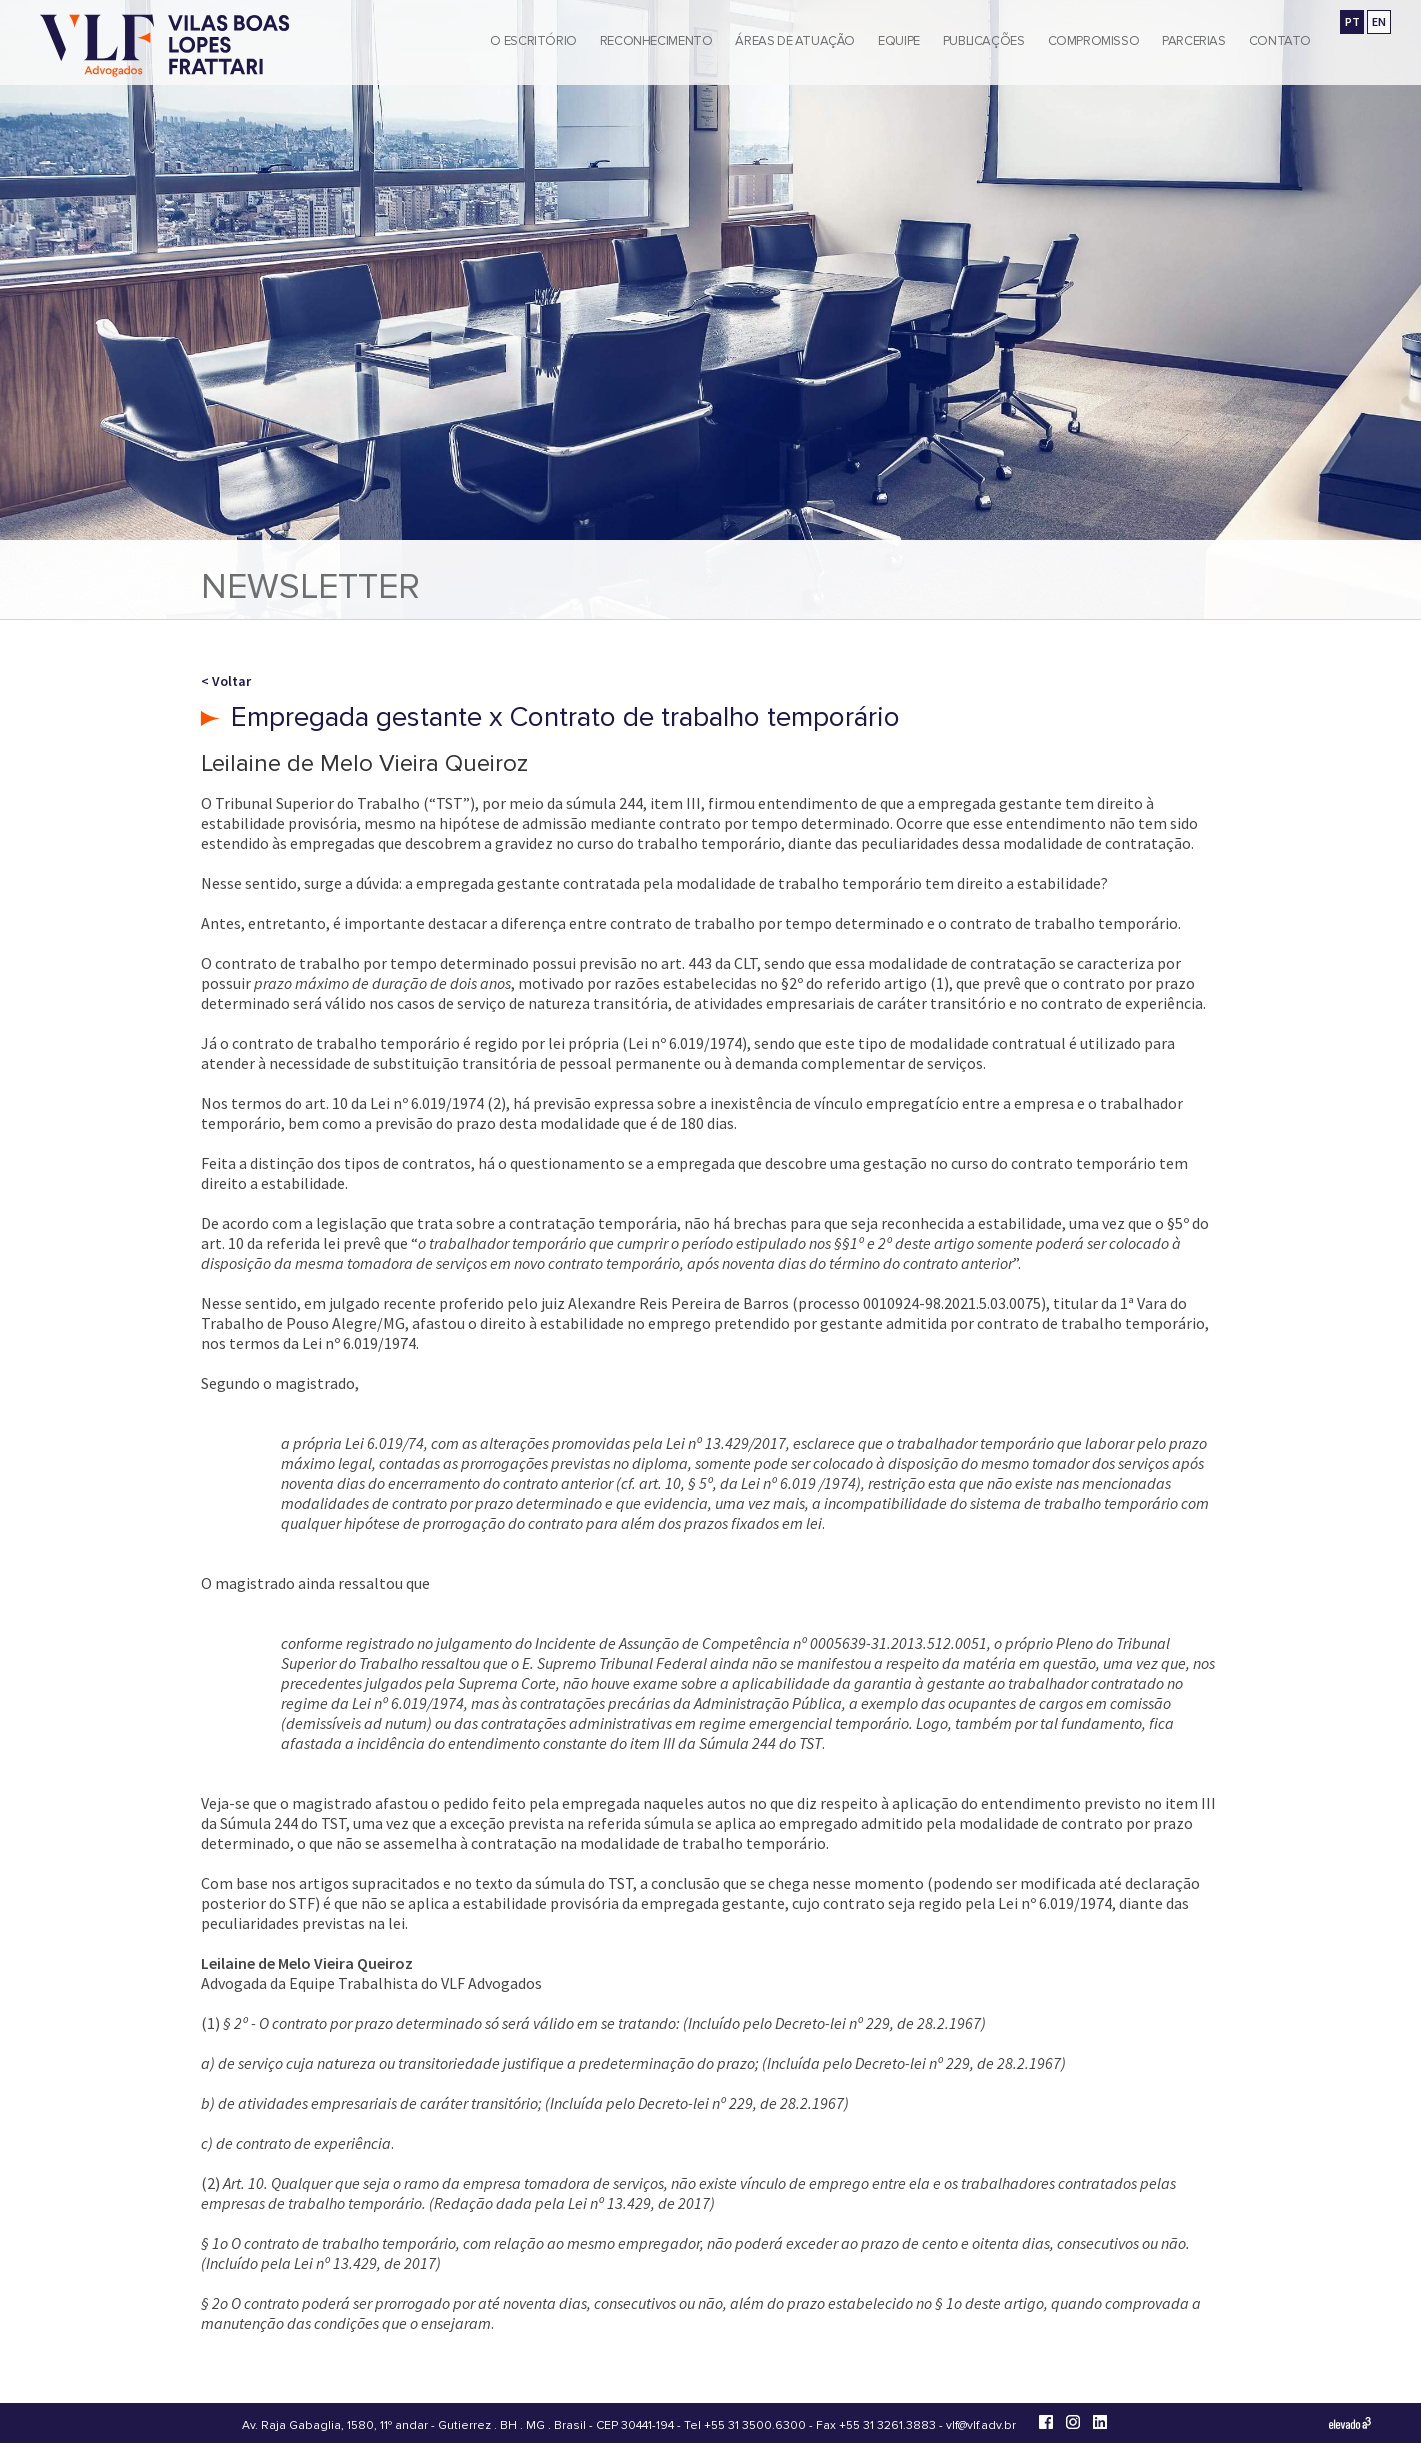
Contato (1280, 41)
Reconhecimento (656, 41)
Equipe (899, 41)
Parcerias (1194, 41)
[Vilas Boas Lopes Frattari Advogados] (165, 47)
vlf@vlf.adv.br (981, 2425)
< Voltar (226, 681)
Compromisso (1094, 41)
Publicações (984, 41)
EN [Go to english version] (1379, 21)
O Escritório (533, 41)
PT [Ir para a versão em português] (1352, 21)
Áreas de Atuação (795, 41)
